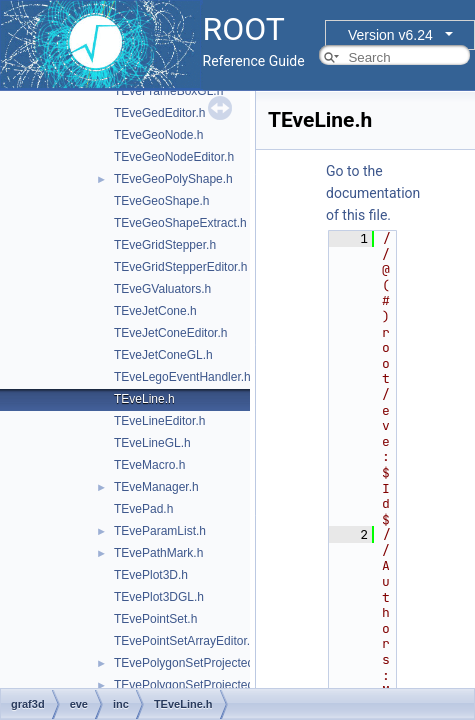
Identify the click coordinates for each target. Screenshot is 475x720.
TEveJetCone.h (155, 311)
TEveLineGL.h (152, 443)
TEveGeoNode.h (158, 135)
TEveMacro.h (149, 465)
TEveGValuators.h (162, 289)
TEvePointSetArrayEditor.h (185, 641)
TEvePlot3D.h (151, 575)
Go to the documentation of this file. (373, 193)
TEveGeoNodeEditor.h (174, 157)
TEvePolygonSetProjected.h (189, 663)
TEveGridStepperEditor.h (180, 267)
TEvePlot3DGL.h (159, 597)
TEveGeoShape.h (161, 201)
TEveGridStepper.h (165, 245)
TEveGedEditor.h (159, 113)
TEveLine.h (144, 399)
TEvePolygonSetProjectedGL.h (197, 685)
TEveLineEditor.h (159, 421)
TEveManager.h (156, 487)
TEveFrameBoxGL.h (168, 91)
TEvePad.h (143, 509)
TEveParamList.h (160, 531)
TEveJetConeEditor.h (170, 333)
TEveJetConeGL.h (163, 355)
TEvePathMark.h (158, 553)
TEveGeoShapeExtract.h (180, 223)
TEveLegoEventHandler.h (182, 377)
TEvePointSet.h (155, 619)
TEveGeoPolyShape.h (173, 179)
